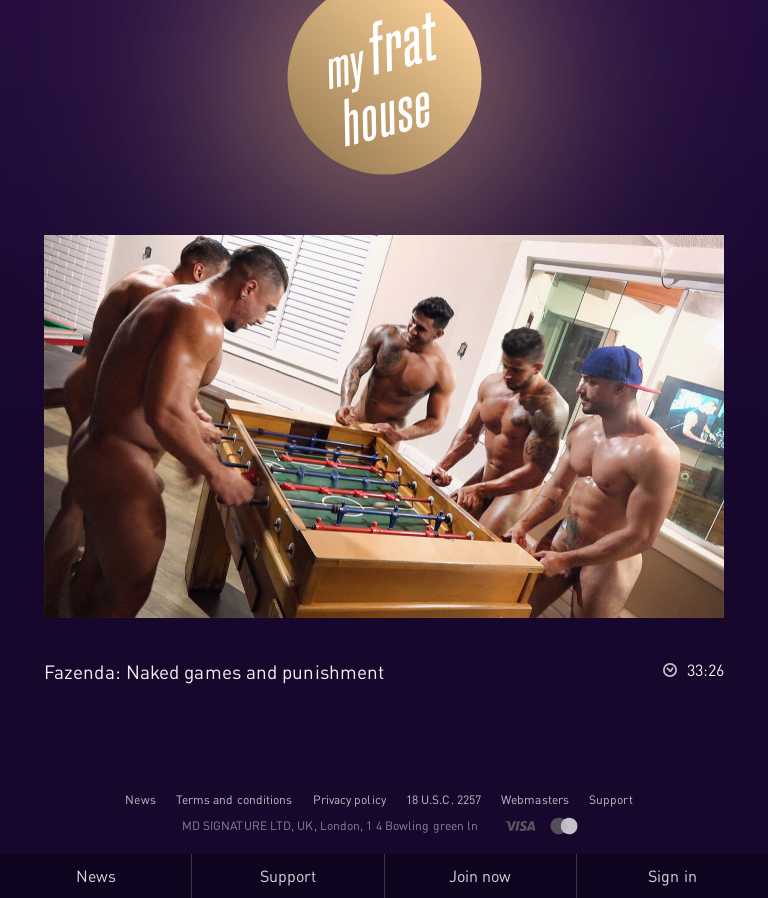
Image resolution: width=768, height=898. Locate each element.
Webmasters (535, 799)
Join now (480, 876)
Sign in (672, 876)
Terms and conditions (234, 799)
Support (611, 799)
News (140, 799)
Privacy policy (349, 799)
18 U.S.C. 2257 (443, 799)
